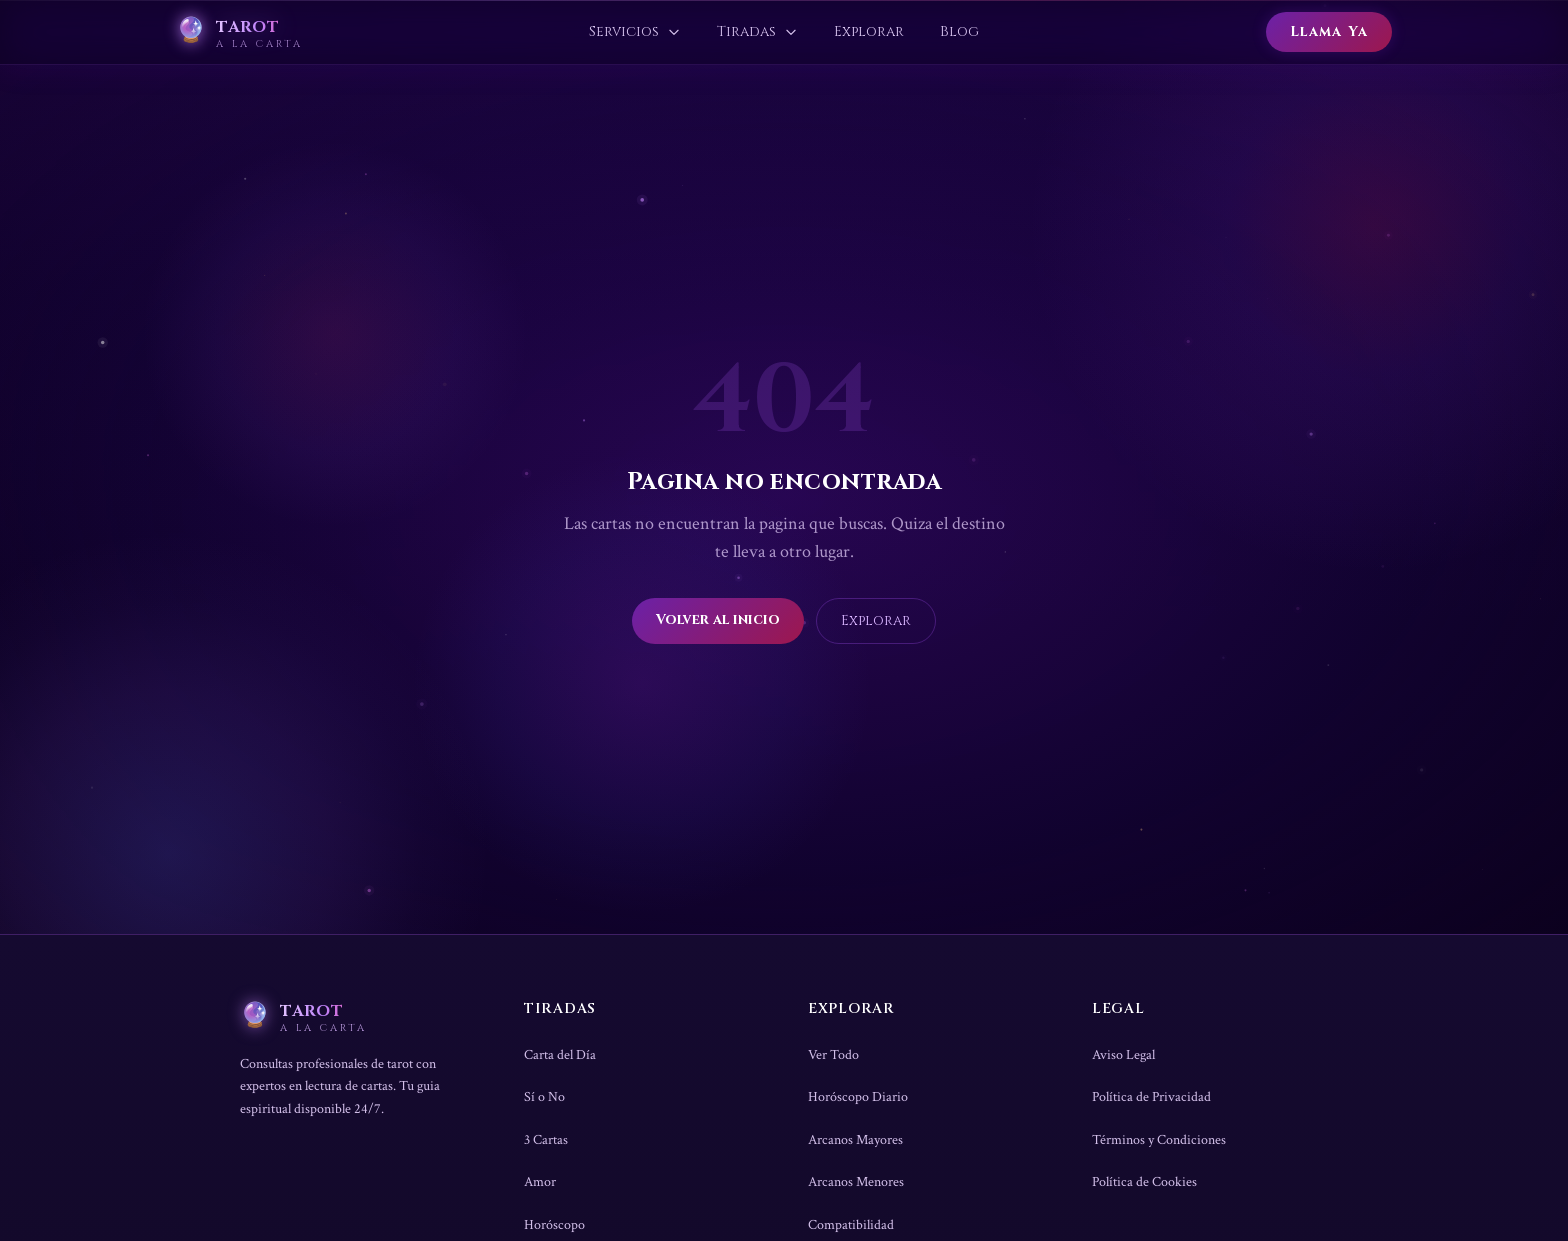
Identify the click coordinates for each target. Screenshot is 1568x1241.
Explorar (876, 620)
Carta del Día (560, 1055)
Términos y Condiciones (1159, 1140)
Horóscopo (554, 1225)
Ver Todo (833, 1055)
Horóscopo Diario (858, 1097)
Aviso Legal (1123, 1055)
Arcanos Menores (856, 1182)
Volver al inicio (718, 619)
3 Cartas (546, 1140)
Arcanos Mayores (855, 1140)
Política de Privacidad (1151, 1097)
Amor (540, 1182)
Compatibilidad (851, 1225)
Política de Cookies (1144, 1182)
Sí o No (544, 1097)
